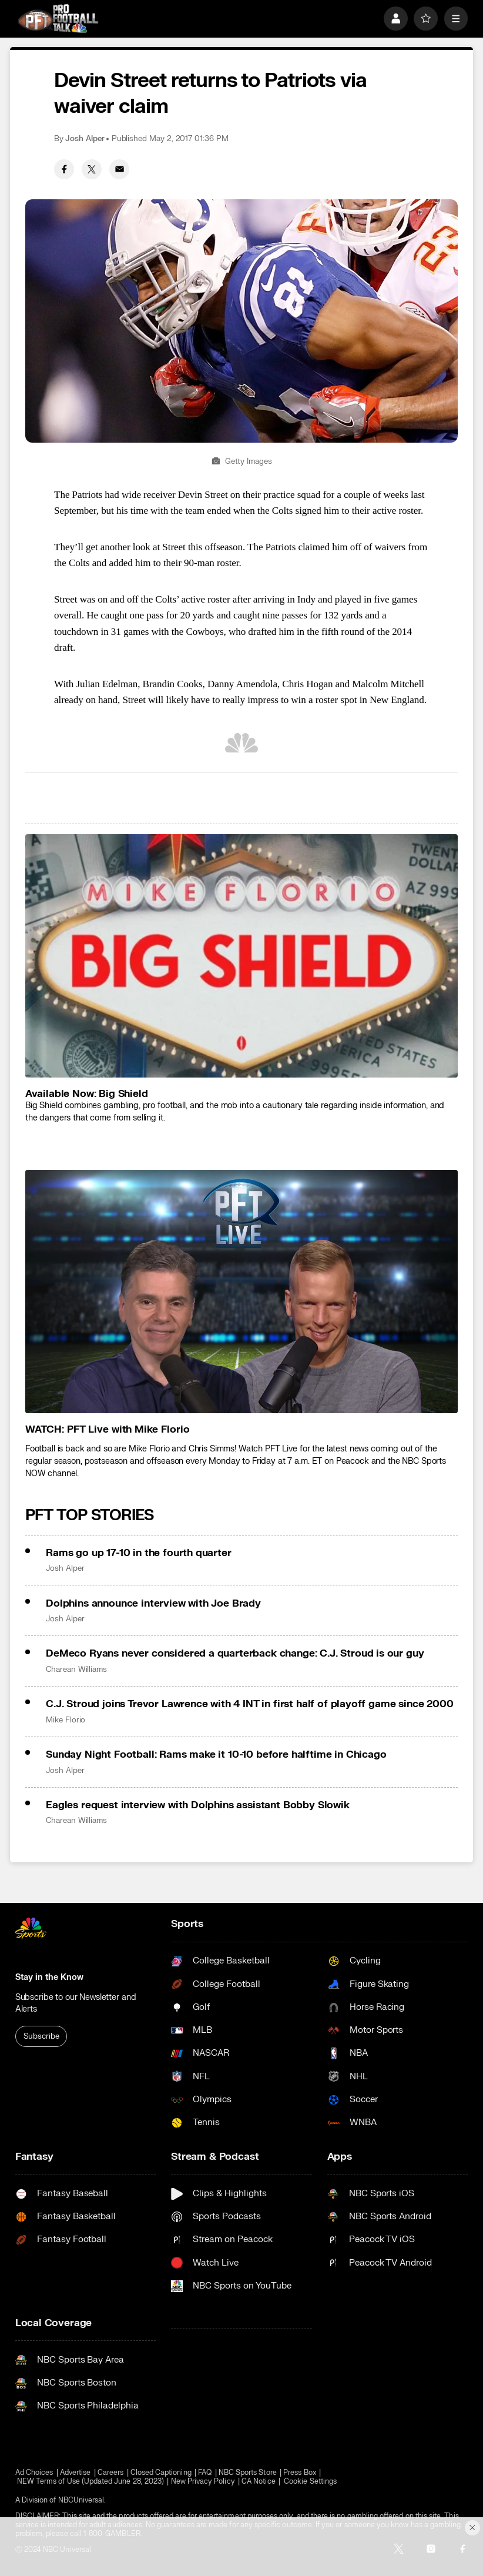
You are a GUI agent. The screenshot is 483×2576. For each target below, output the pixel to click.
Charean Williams (76, 1669)
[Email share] (119, 169)
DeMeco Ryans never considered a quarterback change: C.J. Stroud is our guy (235, 1653)
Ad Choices (34, 2472)
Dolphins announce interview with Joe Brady (153, 1603)
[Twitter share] (92, 169)
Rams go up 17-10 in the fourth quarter (139, 1553)
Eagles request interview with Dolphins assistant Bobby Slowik (198, 1805)
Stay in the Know (49, 1977)
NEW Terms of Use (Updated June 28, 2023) (90, 2481)
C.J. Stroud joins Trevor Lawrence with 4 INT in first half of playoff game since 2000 (249, 1704)
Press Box (299, 2472)
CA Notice (259, 2481)
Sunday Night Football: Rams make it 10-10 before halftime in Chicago (216, 1754)
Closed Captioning (161, 2472)
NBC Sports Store (248, 2472)
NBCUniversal (81, 2500)
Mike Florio (65, 1720)
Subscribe (41, 2036)
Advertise (75, 2472)
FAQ (205, 2472)
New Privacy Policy (203, 2481)
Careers (110, 2472)
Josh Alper (84, 138)
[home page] (58, 18)
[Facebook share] (64, 169)
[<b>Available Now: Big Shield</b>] (241, 956)
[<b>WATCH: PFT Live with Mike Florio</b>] (241, 1291)
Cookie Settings (310, 2481)
